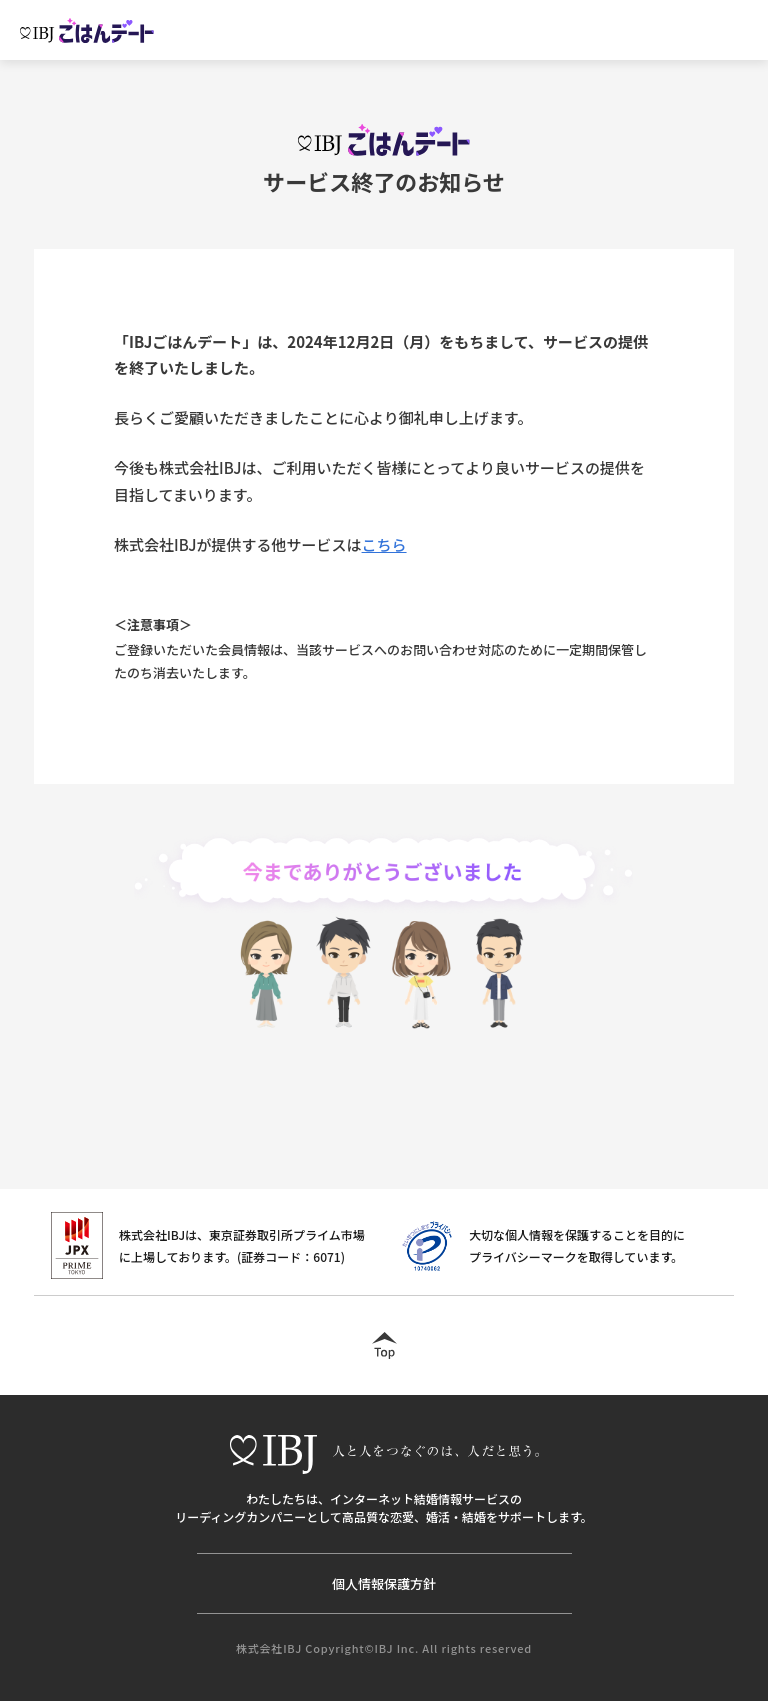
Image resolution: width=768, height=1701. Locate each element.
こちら (384, 544)
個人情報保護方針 (384, 1583)
